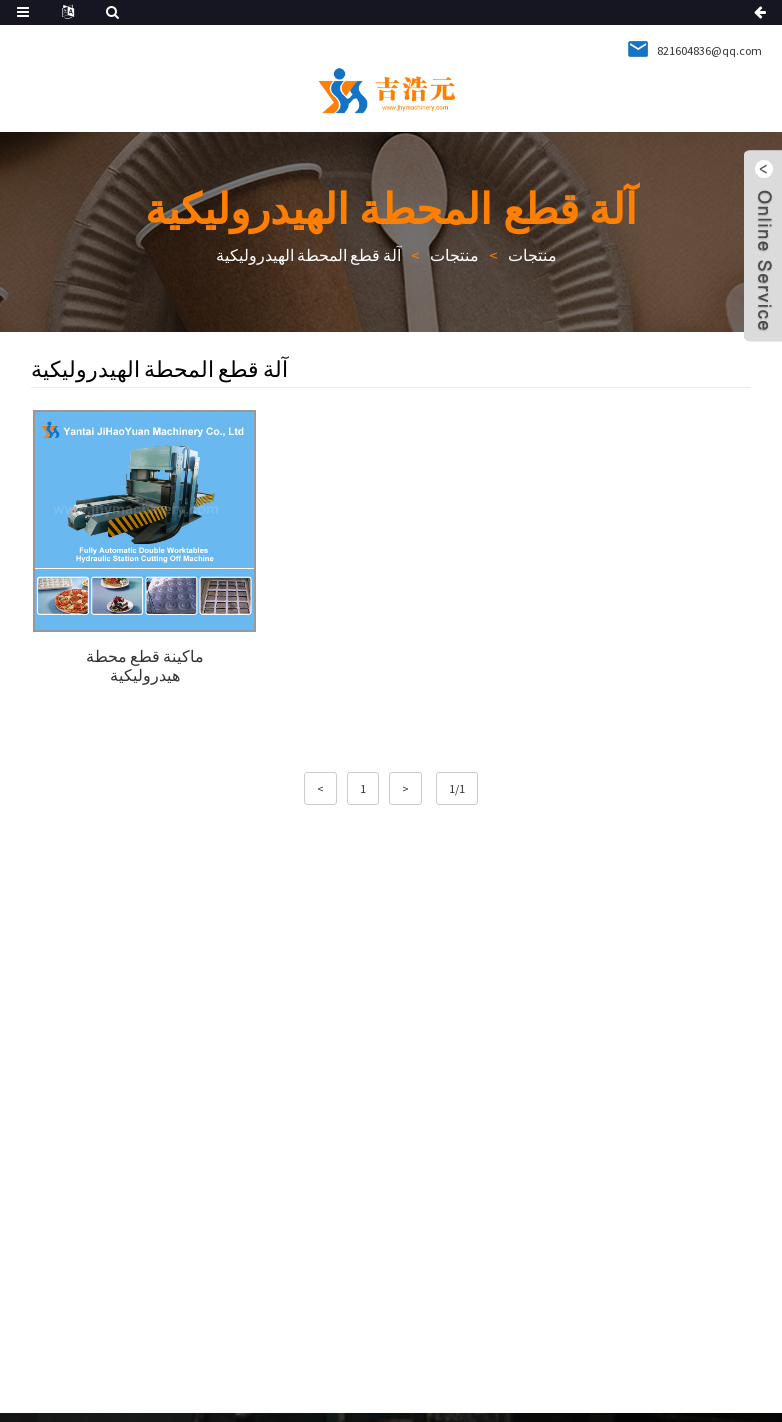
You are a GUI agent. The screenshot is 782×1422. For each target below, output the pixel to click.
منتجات (532, 255)
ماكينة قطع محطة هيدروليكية (145, 666)
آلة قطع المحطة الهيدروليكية (308, 255)
